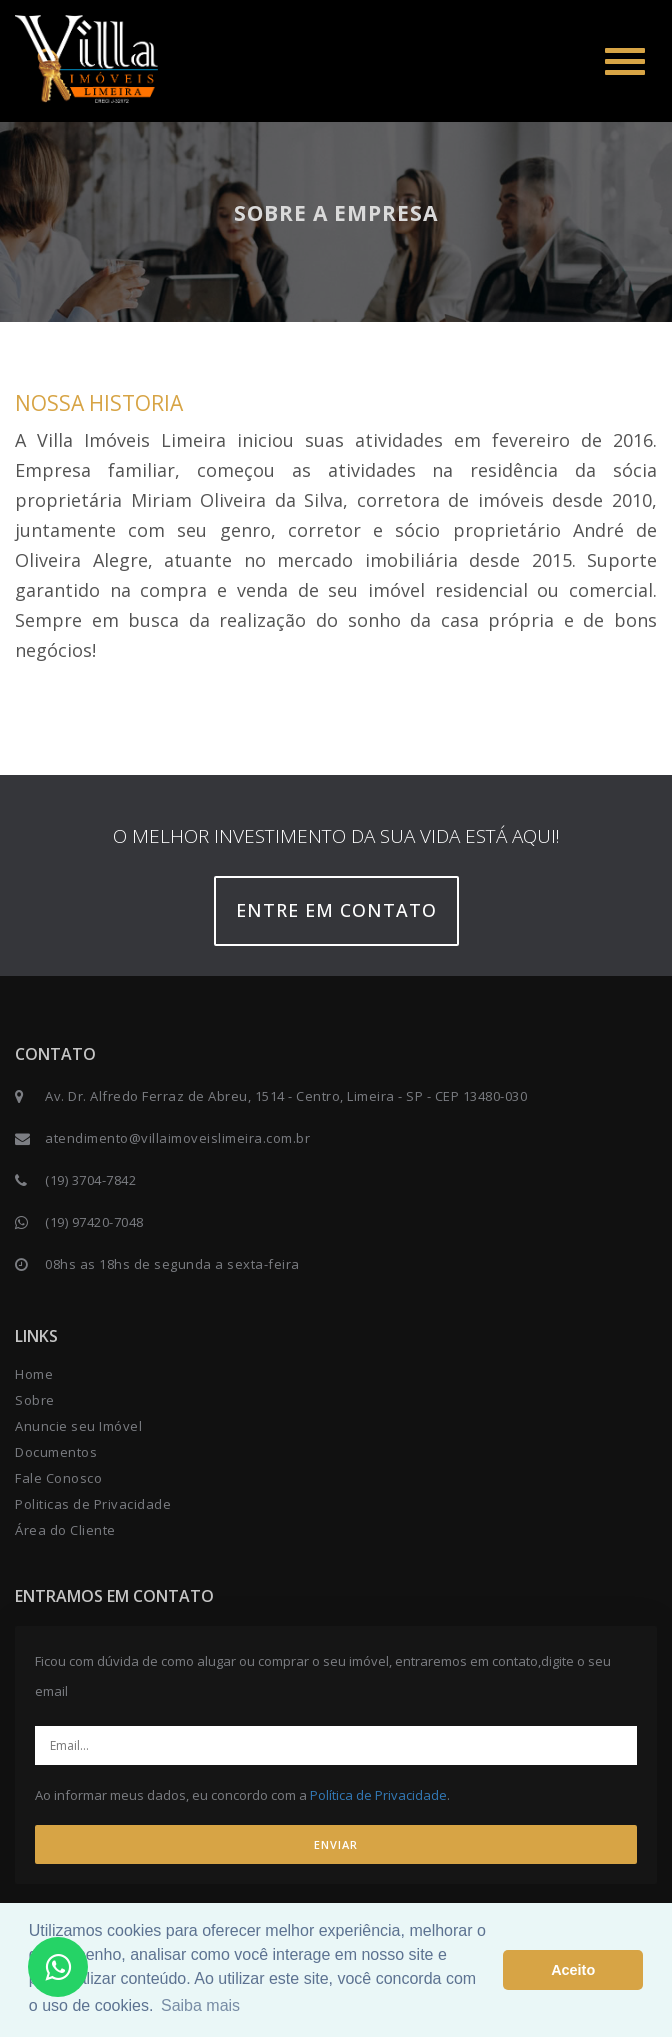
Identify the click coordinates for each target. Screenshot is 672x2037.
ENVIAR (336, 1844)
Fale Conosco (58, 1478)
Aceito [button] (573, 1970)
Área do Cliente (65, 1530)
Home (34, 1374)
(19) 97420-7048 (94, 1222)
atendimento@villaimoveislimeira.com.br (177, 1138)
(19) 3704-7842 (90, 1180)
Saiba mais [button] (200, 2005)
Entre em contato (336, 910)
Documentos (56, 1452)
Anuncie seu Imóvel (78, 1426)
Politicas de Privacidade (93, 1504)
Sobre (35, 1400)
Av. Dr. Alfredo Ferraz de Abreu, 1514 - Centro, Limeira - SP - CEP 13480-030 (286, 1096)
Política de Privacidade (378, 1795)
